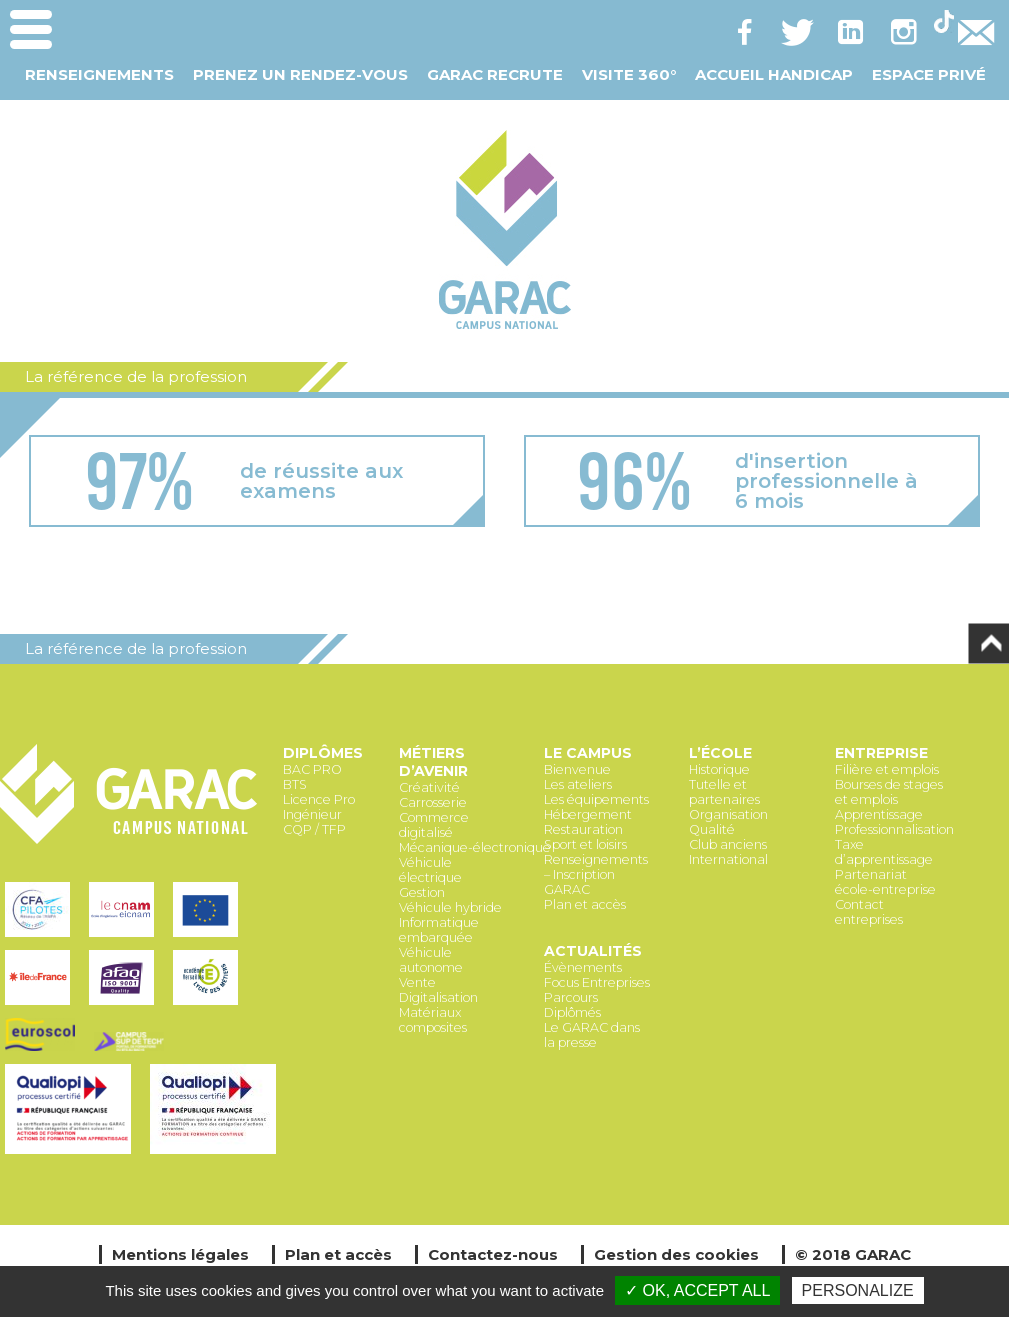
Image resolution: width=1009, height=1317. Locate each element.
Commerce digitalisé (434, 825)
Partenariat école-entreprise (885, 882)
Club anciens (728, 844)
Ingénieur (312, 814)
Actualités (593, 951)
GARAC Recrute (495, 74)
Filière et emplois (887, 769)
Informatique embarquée (439, 930)
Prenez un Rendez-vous (300, 74)
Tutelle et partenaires (724, 792)
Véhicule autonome (431, 960)
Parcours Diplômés (572, 1005)
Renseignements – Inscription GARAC (596, 874)
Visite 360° (629, 74)
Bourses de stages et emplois (889, 792)
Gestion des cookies (676, 1254)
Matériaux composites (433, 1020)
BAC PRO (312, 769)
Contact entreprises (869, 912)
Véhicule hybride (450, 907)
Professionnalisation (894, 829)
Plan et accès (585, 904)
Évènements (583, 967)
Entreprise (881, 753)
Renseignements (99, 74)
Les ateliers (578, 784)
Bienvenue (577, 769)
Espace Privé (929, 74)
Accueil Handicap (774, 74)
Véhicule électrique (430, 870)
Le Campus (588, 753)
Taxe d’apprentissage (884, 852)
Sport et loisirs (585, 844)
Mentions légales (180, 1254)
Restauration (583, 829)
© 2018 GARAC (853, 1254)
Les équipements (596, 799)
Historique (719, 769)
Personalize (858, 1290)
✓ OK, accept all (697, 1290)
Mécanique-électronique (475, 847)
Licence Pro (319, 799)
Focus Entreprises (597, 982)
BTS (295, 784)
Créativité (429, 787)
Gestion (422, 892)
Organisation (728, 814)
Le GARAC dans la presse (592, 1035)
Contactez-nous (493, 1254)
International (728, 859)
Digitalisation (438, 997)
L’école (720, 753)
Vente (417, 982)
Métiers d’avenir (433, 762)
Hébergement (588, 814)
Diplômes (323, 753)
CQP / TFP (314, 829)
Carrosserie (433, 802)
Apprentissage (879, 814)
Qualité (712, 829)
